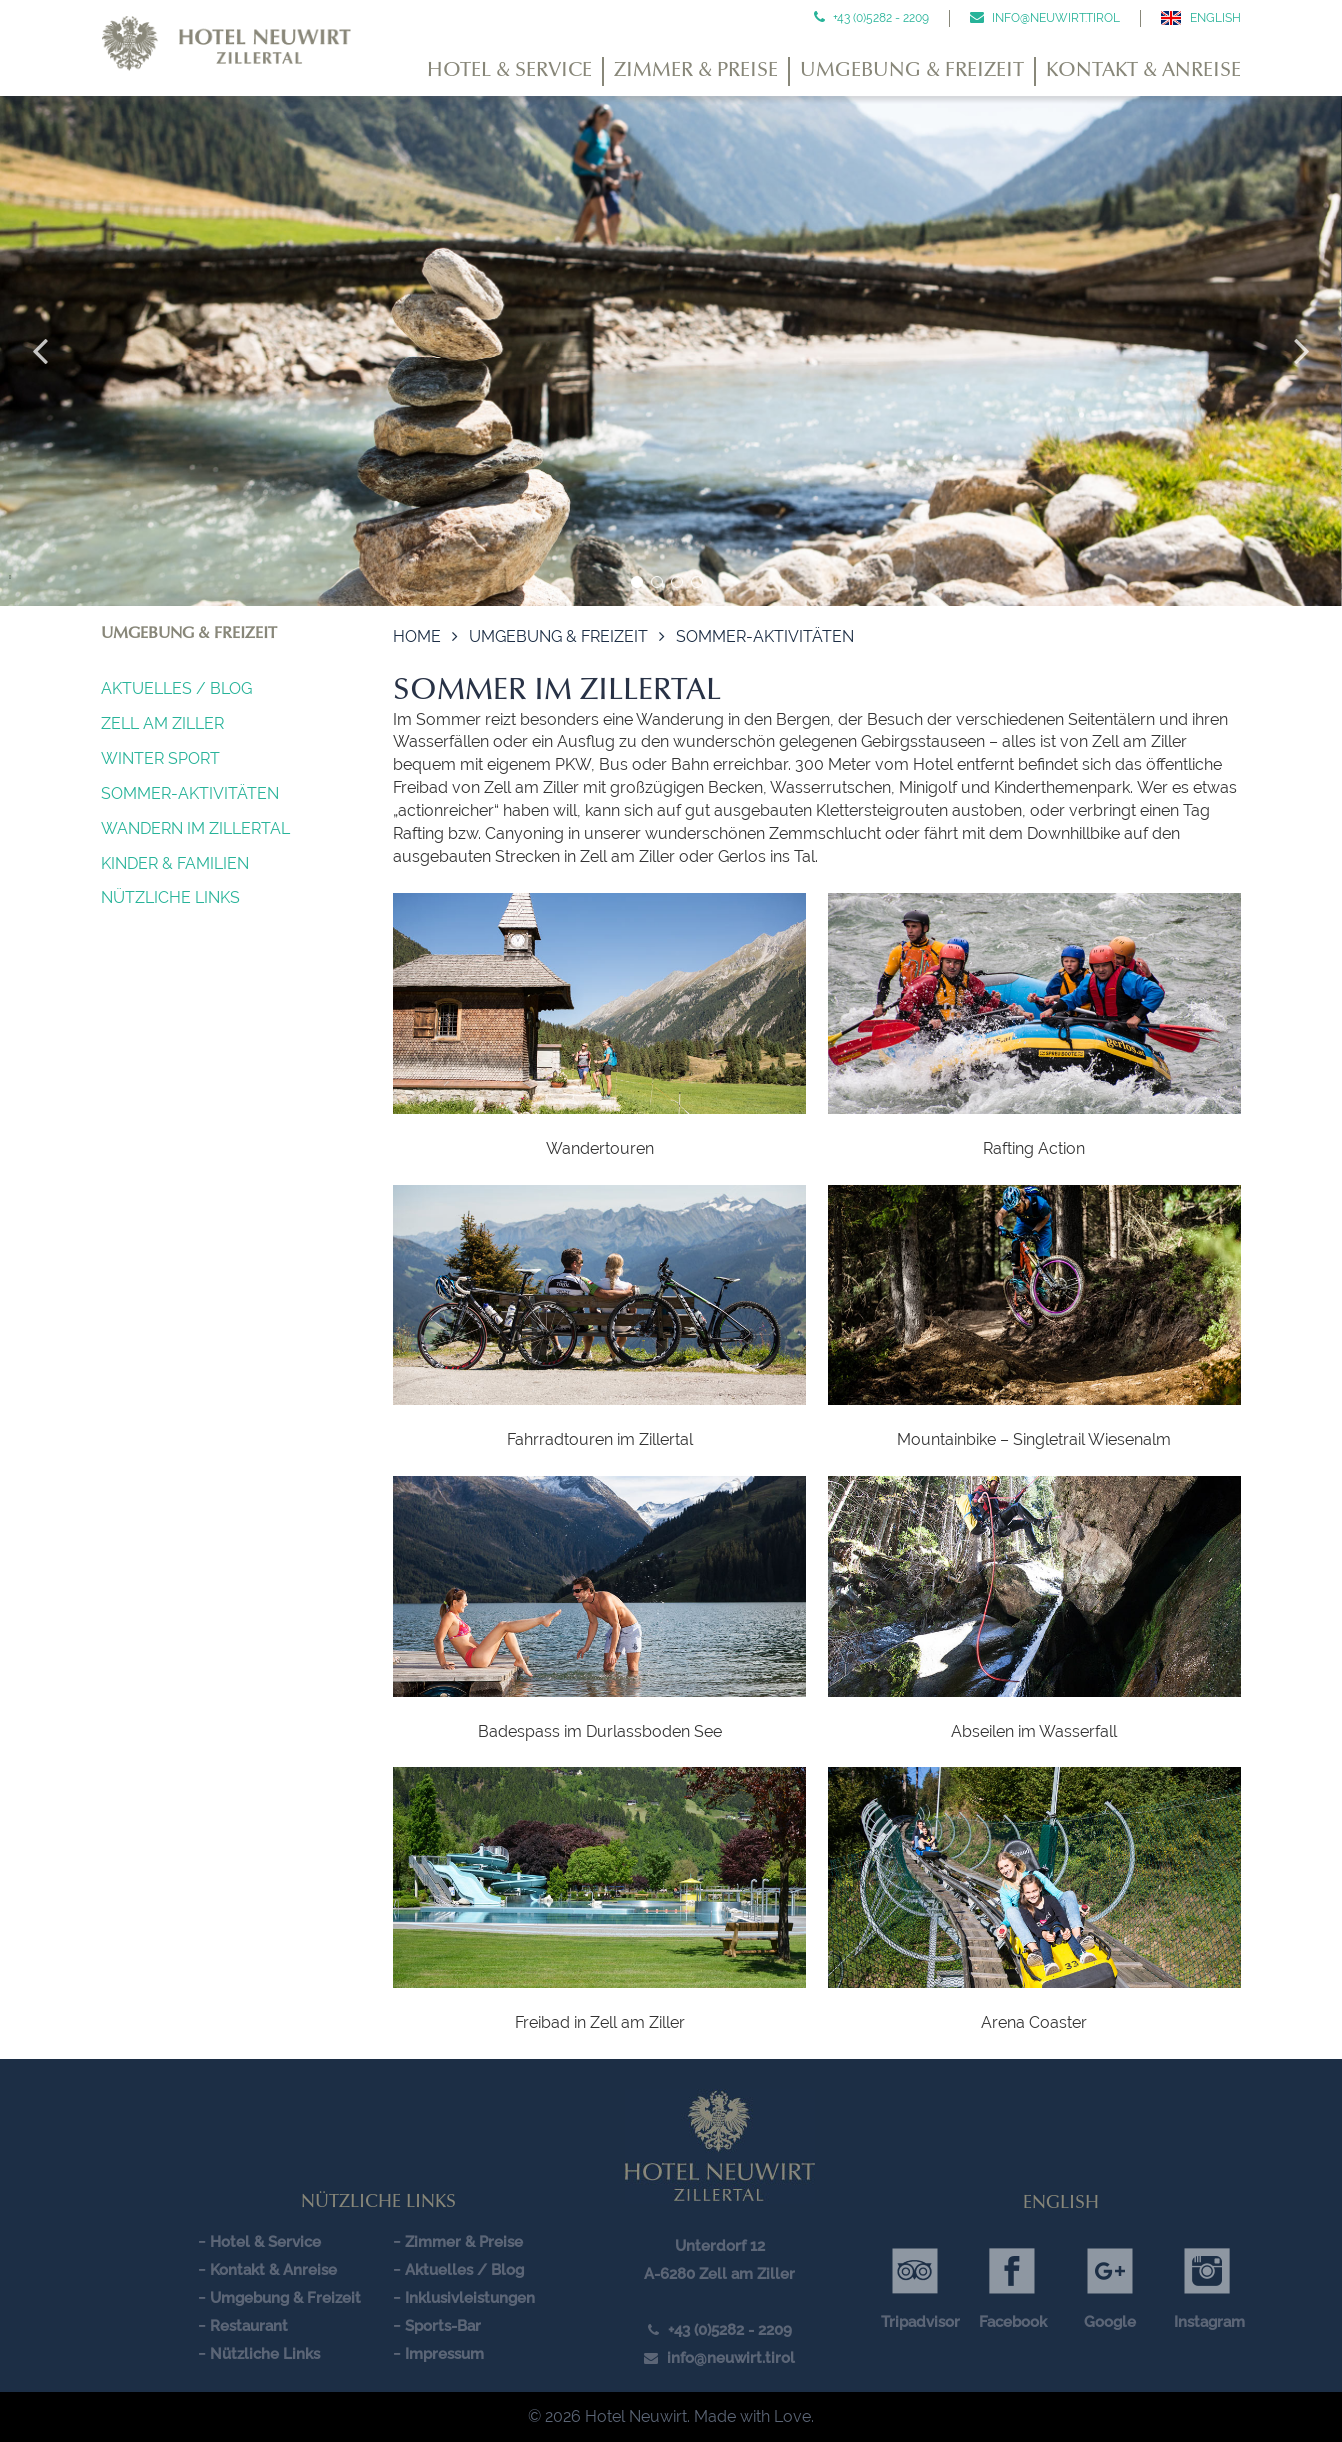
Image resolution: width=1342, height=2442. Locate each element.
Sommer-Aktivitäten (190, 793)
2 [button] (657, 582)
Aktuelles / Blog (176, 688)
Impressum (444, 2354)
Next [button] (1302, 351)
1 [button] (637, 582)
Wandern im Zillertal (195, 828)
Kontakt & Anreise (1143, 71)
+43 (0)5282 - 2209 (879, 18)
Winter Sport (160, 758)
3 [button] (677, 582)
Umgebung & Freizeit (912, 71)
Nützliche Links (170, 897)
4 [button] (697, 582)
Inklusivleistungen (470, 2298)
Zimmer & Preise (696, 71)
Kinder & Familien (175, 863)
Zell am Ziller (162, 723)
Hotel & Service (509, 71)
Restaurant (249, 2326)
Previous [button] (40, 351)
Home (417, 636)
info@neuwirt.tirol (1054, 18)
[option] (671, 351)
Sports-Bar (443, 2326)
